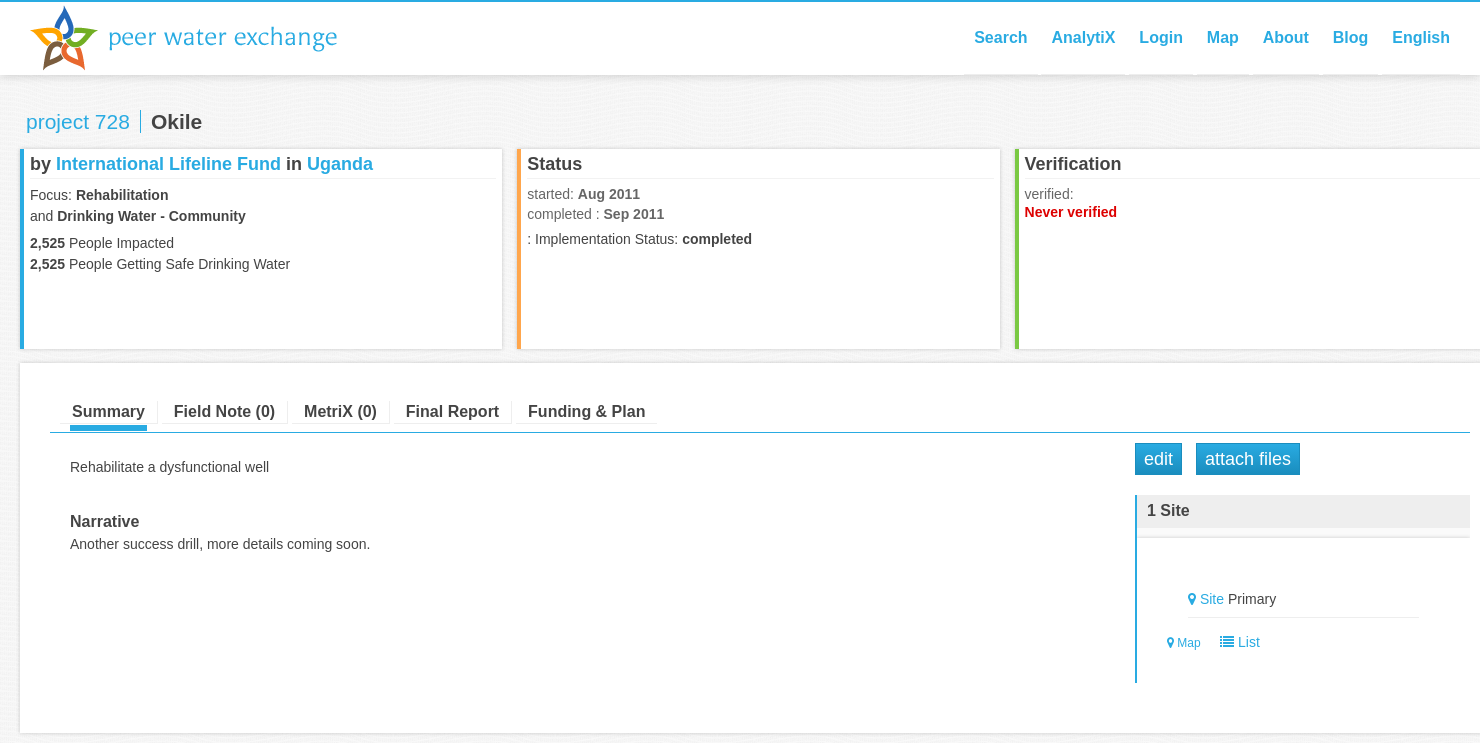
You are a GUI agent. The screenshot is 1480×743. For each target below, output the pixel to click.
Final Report (452, 411)
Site (1212, 599)
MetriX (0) (340, 411)
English (1421, 37)
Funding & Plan (586, 411)
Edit (1158, 459)
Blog (1351, 37)
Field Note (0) (224, 411)
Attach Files (1248, 459)
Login (1161, 37)
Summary (108, 411)
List (1235, 642)
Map (1223, 37)
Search (1000, 37)
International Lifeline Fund (168, 164)
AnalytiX (1083, 37)
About (1286, 37)
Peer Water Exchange (200, 38)
